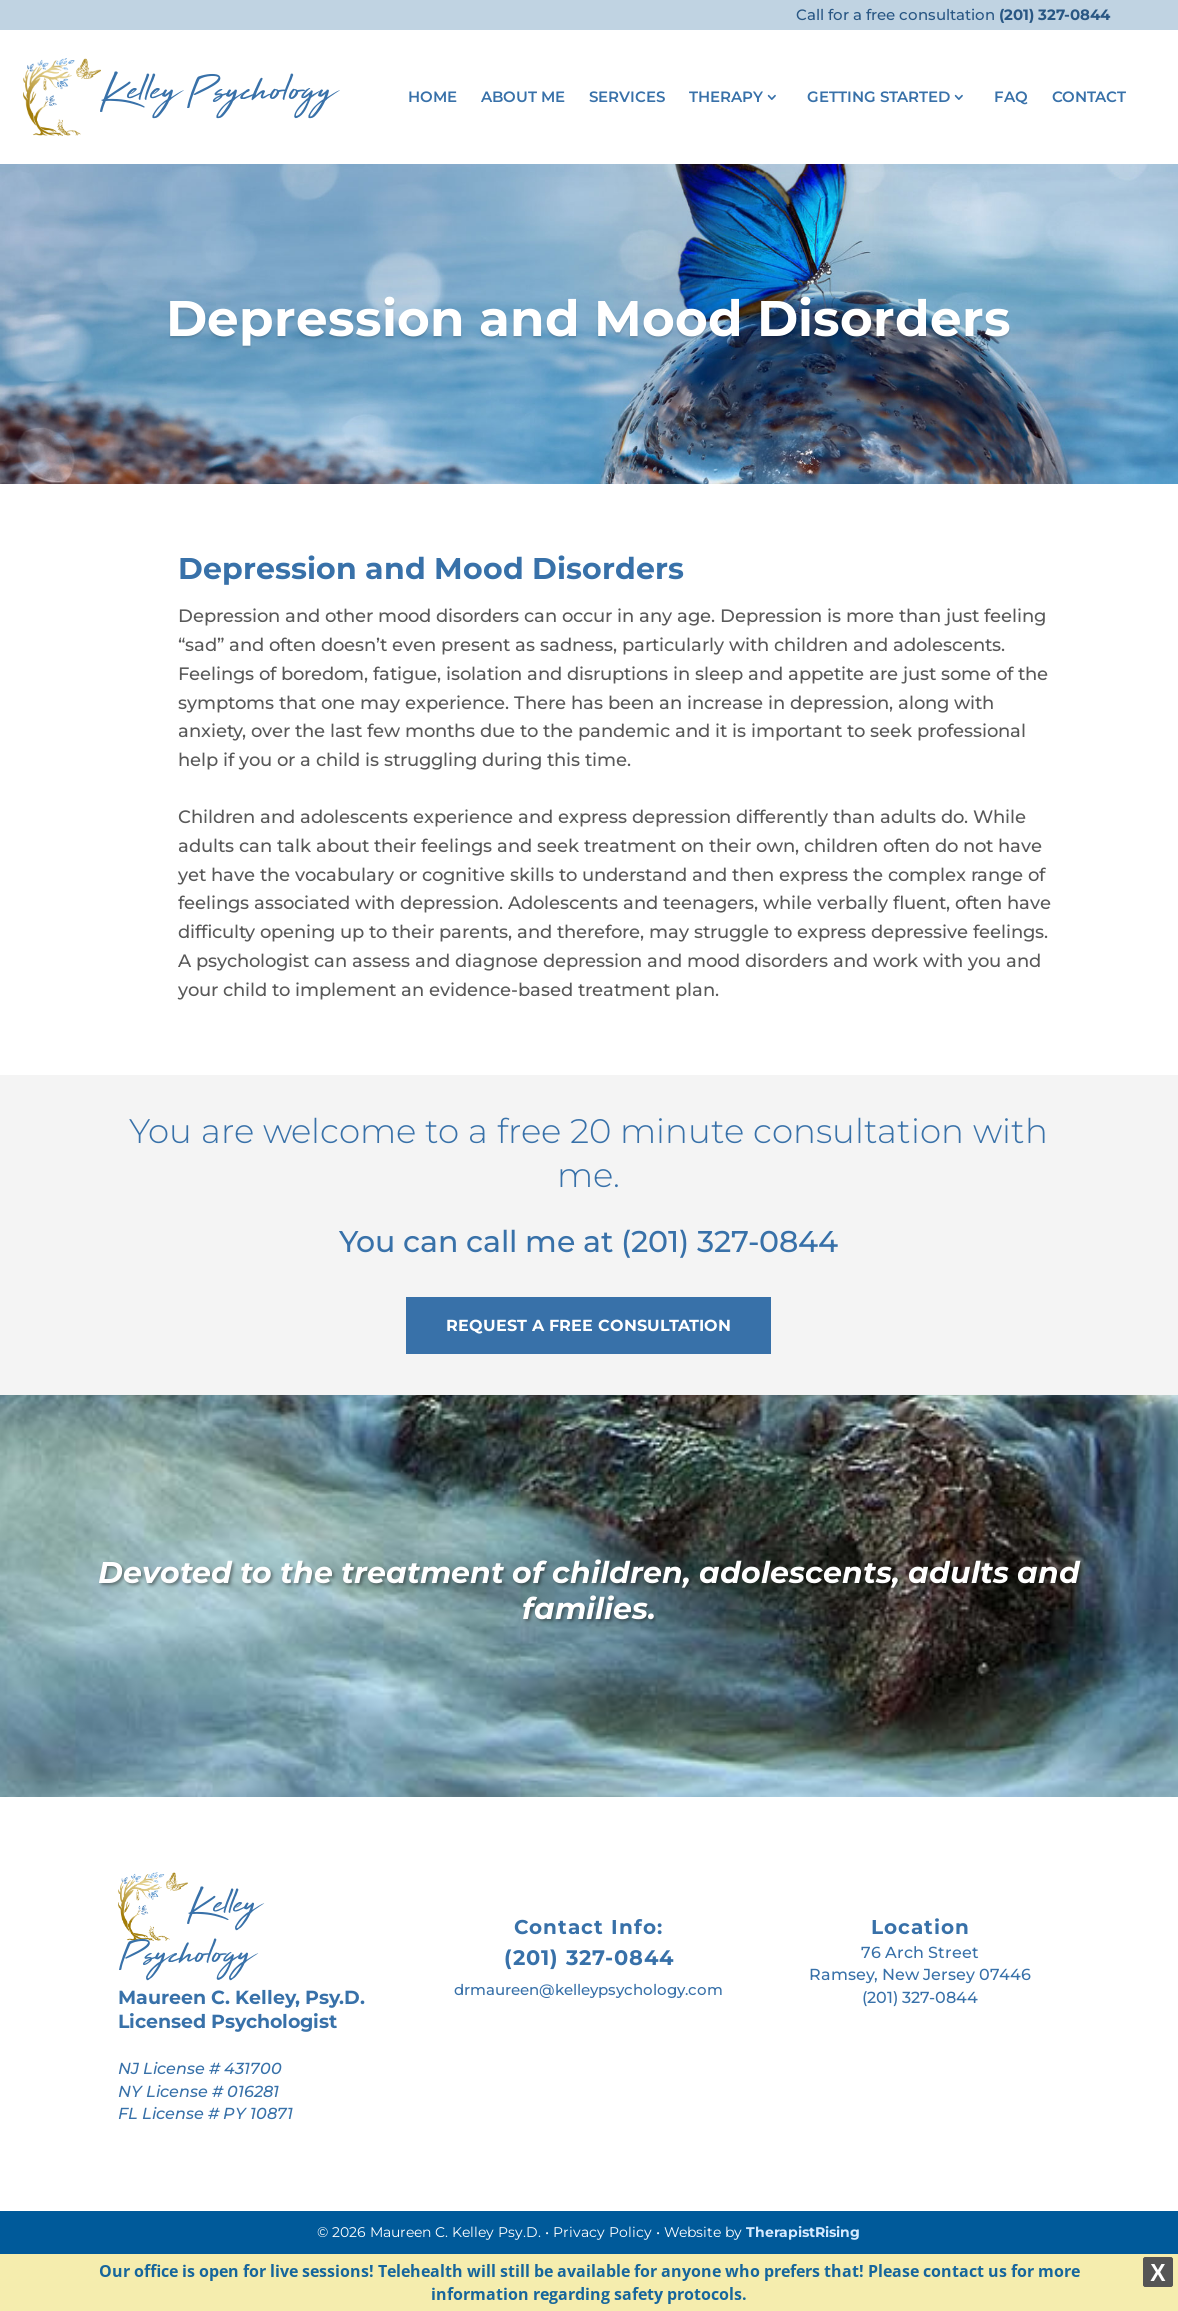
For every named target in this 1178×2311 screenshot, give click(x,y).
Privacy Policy (602, 2232)
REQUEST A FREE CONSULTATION (588, 1325)
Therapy (726, 98)
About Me (523, 98)
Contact (1089, 98)
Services (627, 98)
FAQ (1011, 98)
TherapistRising (803, 2232)
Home (432, 98)
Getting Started (878, 98)
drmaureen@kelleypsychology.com (588, 1989)
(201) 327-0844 (729, 1241)
